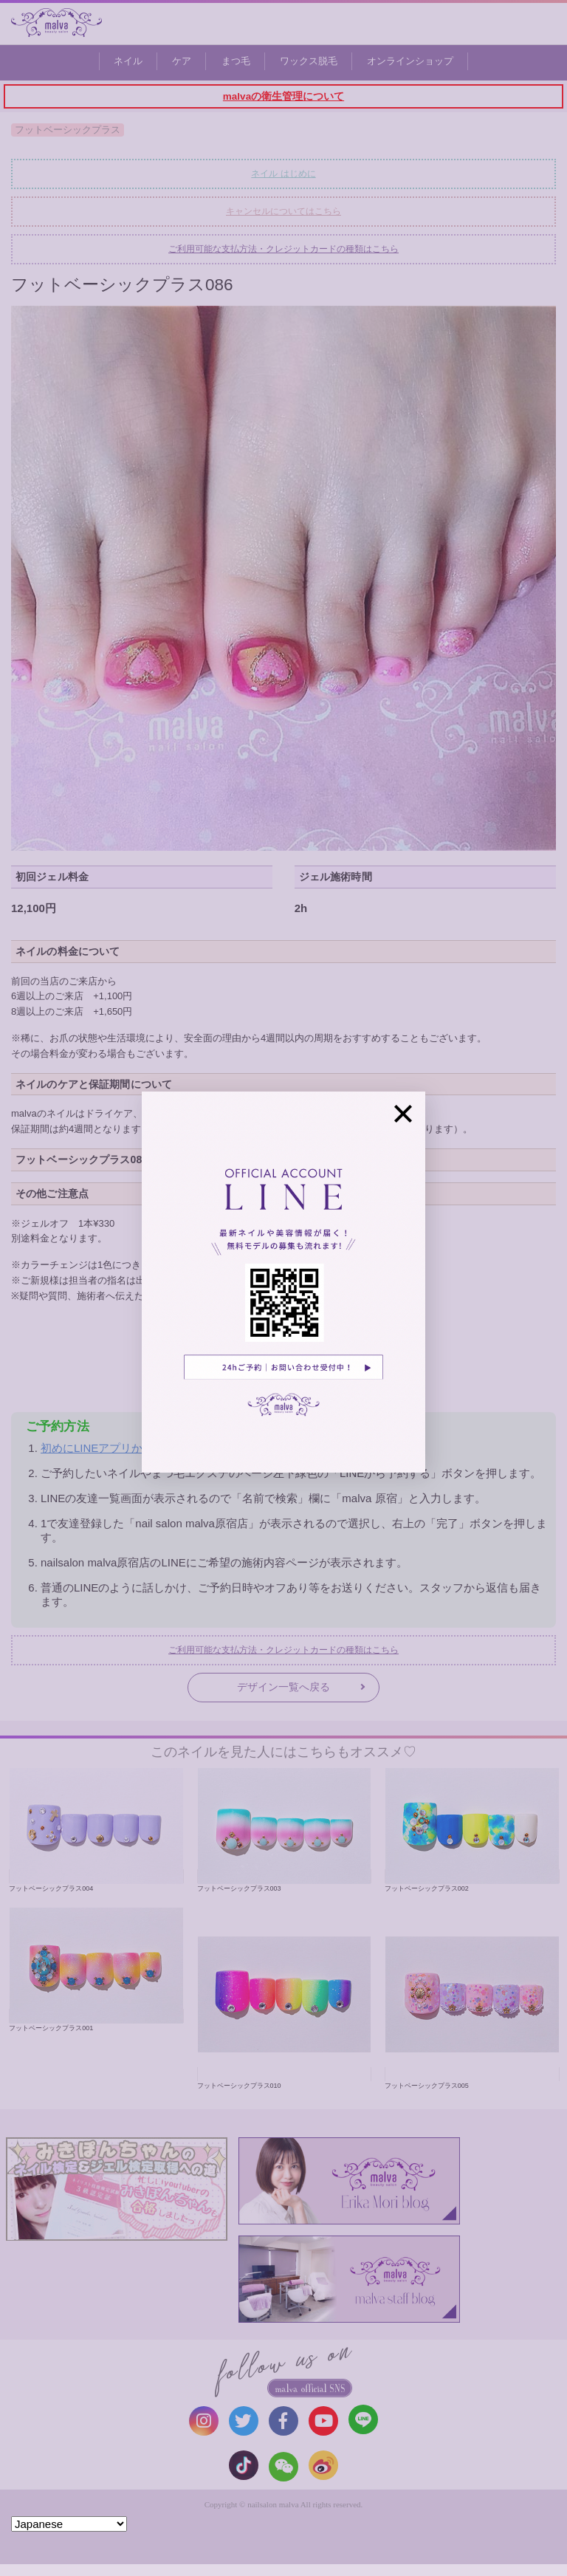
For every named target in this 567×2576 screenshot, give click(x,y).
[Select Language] (69, 2524)
